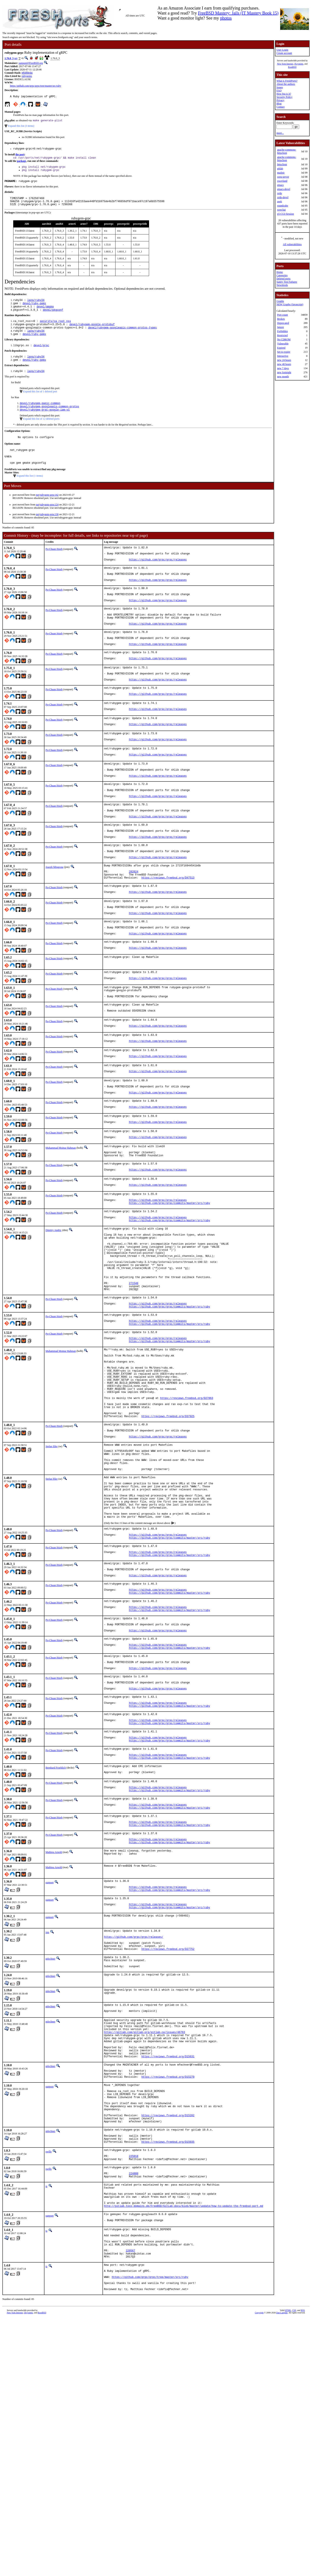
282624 (133, 931)
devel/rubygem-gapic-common (40, 415)
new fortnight (284, 372)
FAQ (278, 90)
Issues (279, 87)
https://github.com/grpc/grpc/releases (158, 578)
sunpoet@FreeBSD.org (31, 63)
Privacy (280, 100)
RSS (303, 2569)
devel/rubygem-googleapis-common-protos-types (122, 336)
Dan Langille (282, 2571)
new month (283, 376)
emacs (280, 185)
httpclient (282, 164)
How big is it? (283, 93)
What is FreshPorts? (286, 80)
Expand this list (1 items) (30, 490)
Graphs (280, 301)
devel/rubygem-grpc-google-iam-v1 (45, 422)
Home (279, 272)
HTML (288, 2569)
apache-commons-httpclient (286, 151)
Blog (278, 103)
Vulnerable (283, 343)
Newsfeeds (282, 285)
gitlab (280, 168)
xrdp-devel (282, 197)
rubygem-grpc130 (49, 529)
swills (49, 2386)
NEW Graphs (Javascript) (289, 304)
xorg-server (283, 176)
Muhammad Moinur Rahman (61, 1233)
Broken (281, 318)
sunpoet (50, 2080)
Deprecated (283, 323)
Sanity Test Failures (286, 281)
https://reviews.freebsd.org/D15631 (168, 2276)
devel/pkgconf (53, 317)
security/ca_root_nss (55, 329)
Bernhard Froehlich (56, 1954)
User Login (282, 49)
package (21, 163)
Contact (280, 106)
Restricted (282, 335)
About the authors (285, 84)
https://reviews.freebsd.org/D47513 (168, 938)
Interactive (282, 355)
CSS (294, 2569)
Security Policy (284, 97)
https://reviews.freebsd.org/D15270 (168, 2300)
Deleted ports (283, 278)
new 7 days (283, 368)
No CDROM (284, 339)
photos (226, 18)
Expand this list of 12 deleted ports (41, 431)
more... (280, 133)
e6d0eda (27, 73)
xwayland (282, 180)
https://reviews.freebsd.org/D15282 (168, 2345)
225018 (133, 2392)
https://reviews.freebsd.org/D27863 (186, 1526)
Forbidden (282, 331)
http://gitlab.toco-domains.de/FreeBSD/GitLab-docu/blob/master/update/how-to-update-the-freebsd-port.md (183, 2451)
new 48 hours (284, 364)
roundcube (282, 205)
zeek (279, 201)
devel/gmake (45, 314)
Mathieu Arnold (54, 2049)
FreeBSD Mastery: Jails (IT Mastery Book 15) (238, 13)
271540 (133, 1391)
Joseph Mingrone (54, 924)
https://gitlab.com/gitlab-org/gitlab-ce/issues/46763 (144, 2246)
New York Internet (285, 64)
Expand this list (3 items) (21, 127)
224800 (133, 2412)
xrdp (279, 193)
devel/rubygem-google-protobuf (92, 333)
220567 (130, 2502)
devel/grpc (41, 355)
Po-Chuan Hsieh (54, 563)
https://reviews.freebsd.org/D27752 (168, 2156)
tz (46, 2426)
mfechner (50, 2166)
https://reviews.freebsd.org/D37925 (168, 1548)
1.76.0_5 (9, 58)
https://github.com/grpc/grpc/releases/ (133, 2142)
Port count (282, 314)
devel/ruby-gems (34, 310)
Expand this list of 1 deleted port (40, 403)
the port (19, 156)
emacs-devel (283, 189)
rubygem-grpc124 (49, 519)
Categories (282, 275)
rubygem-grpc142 (49, 509)
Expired (281, 347)
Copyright (259, 2571)
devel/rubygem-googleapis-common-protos (49, 419)
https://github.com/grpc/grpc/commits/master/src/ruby (169, 1296)
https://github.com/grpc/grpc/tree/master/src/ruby (35, 86)
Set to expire (283, 351)
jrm (47, 2135)
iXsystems (298, 64)
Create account (284, 53)
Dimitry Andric (54, 1325)
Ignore (280, 327)
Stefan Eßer (52, 1581)
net (16, 58)
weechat (281, 209)
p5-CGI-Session (285, 213)
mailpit (280, 172)
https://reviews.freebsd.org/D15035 (168, 2376)
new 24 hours (284, 360)
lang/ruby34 (35, 306)
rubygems (27, 76)
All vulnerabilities (292, 244)
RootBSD (292, 67)
